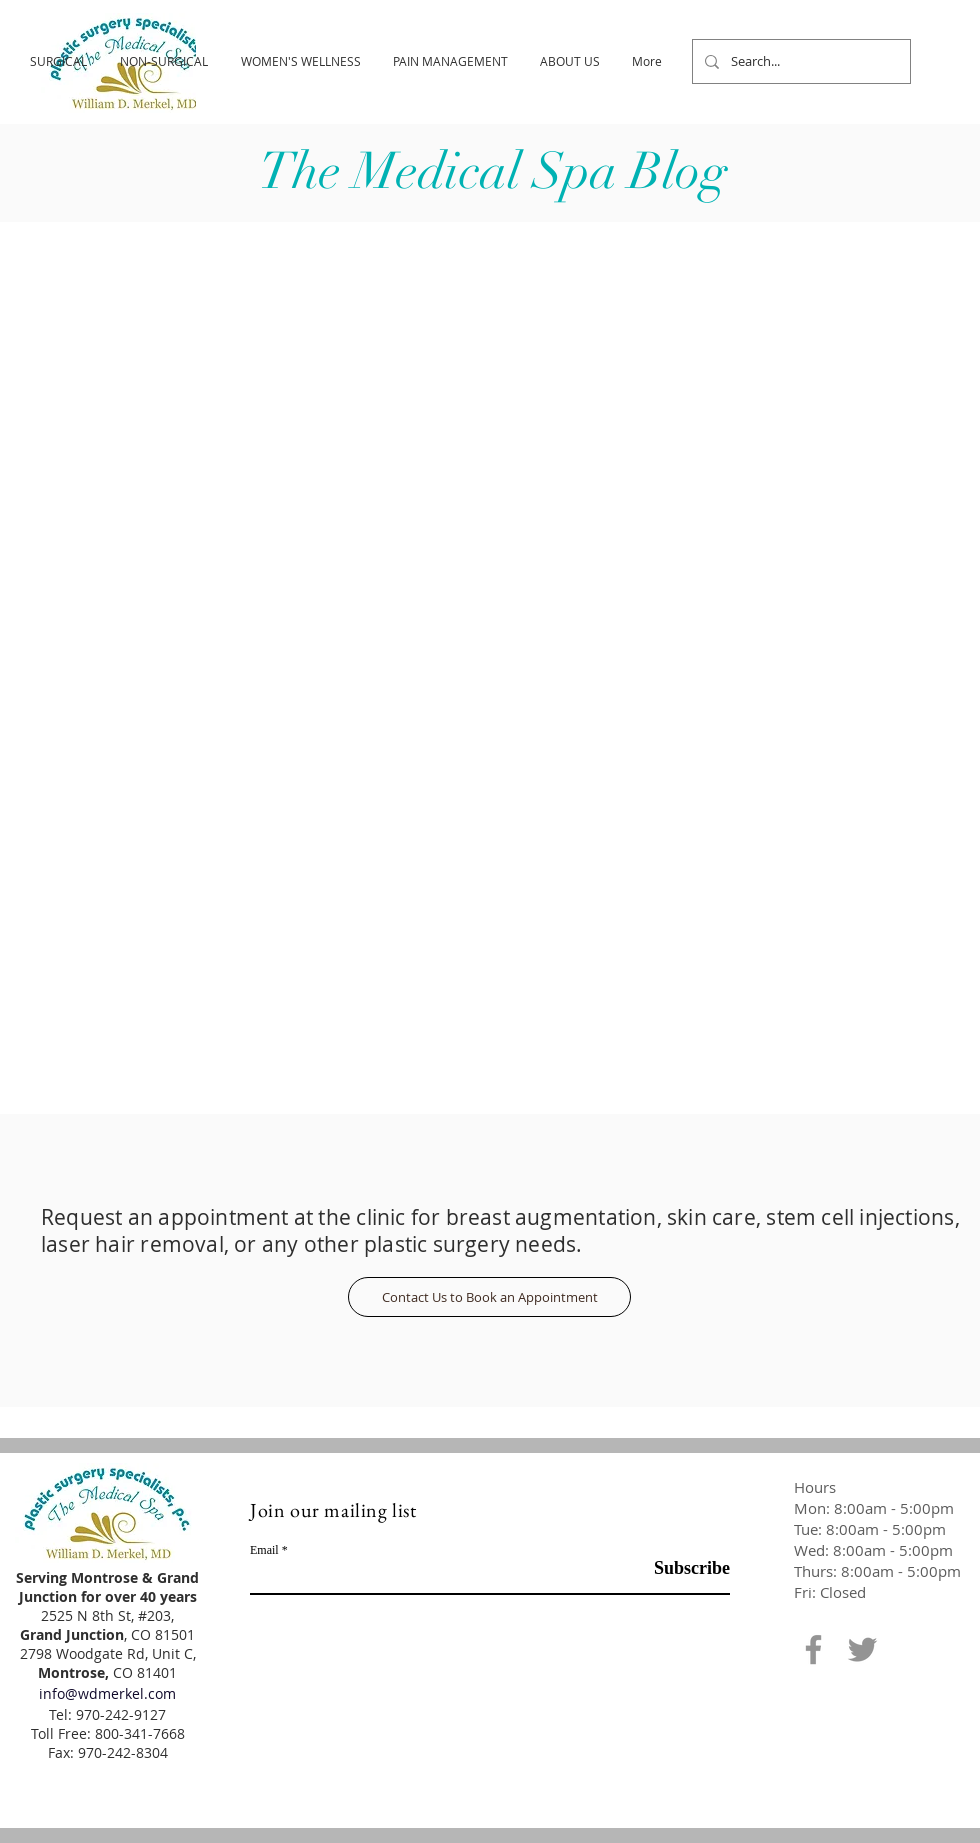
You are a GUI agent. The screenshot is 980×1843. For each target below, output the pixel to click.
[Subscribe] (679, 1568)
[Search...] (799, 61)
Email (264, 1550)
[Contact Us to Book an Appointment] (489, 1297)
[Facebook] (813, 1649)
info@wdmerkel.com (107, 1693)
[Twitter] (862, 1649)
